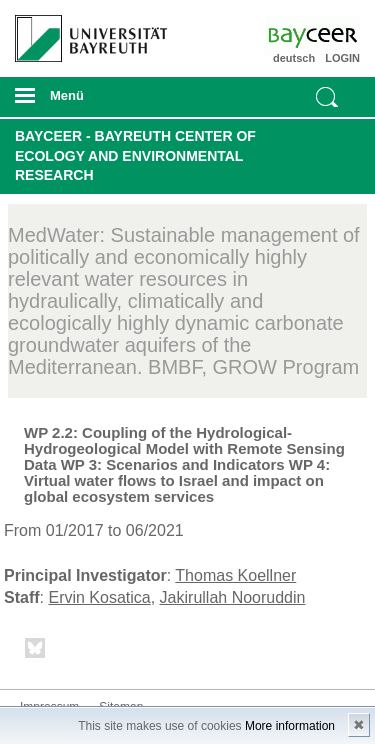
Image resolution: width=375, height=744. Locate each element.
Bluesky (36, 651)
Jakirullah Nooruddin (233, 597)
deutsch (294, 58)
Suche (327, 97)
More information (290, 726)
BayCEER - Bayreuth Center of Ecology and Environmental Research (135, 155)
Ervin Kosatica (99, 597)
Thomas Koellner (235, 575)
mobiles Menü (83, 102)
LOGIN (342, 58)
